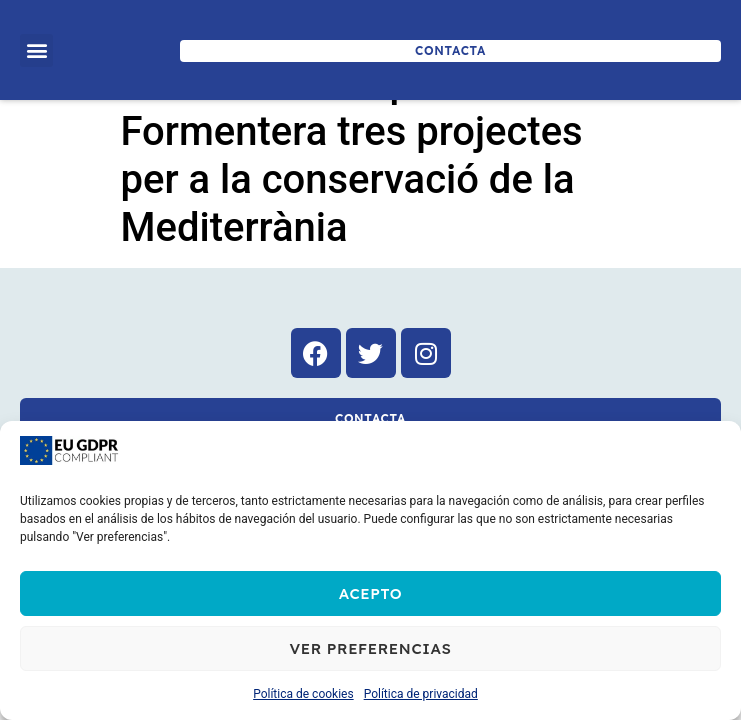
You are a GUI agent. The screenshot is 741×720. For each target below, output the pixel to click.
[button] (36, 50)
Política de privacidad (421, 694)
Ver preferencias (370, 648)
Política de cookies (303, 694)
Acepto (371, 593)
